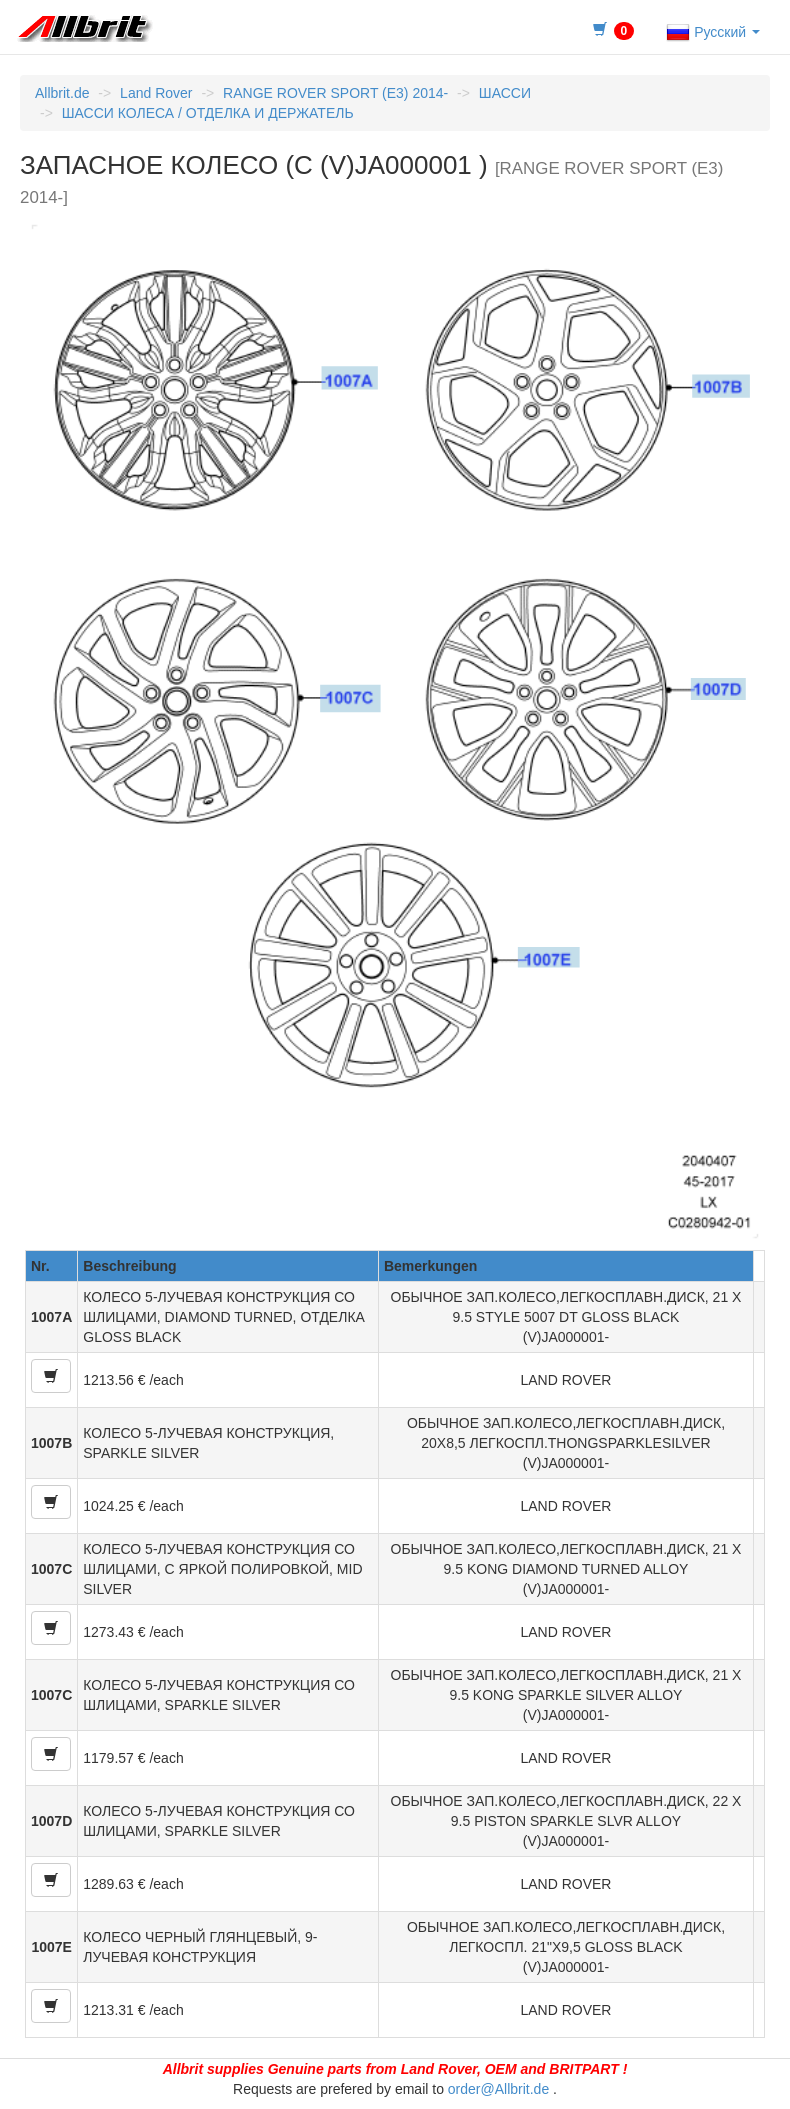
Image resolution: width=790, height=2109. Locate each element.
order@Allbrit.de (498, 2089)
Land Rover (156, 93)
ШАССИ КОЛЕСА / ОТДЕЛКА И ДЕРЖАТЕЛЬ (208, 113)
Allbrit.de (62, 93)
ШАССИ (505, 93)
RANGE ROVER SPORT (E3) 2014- (335, 93)
